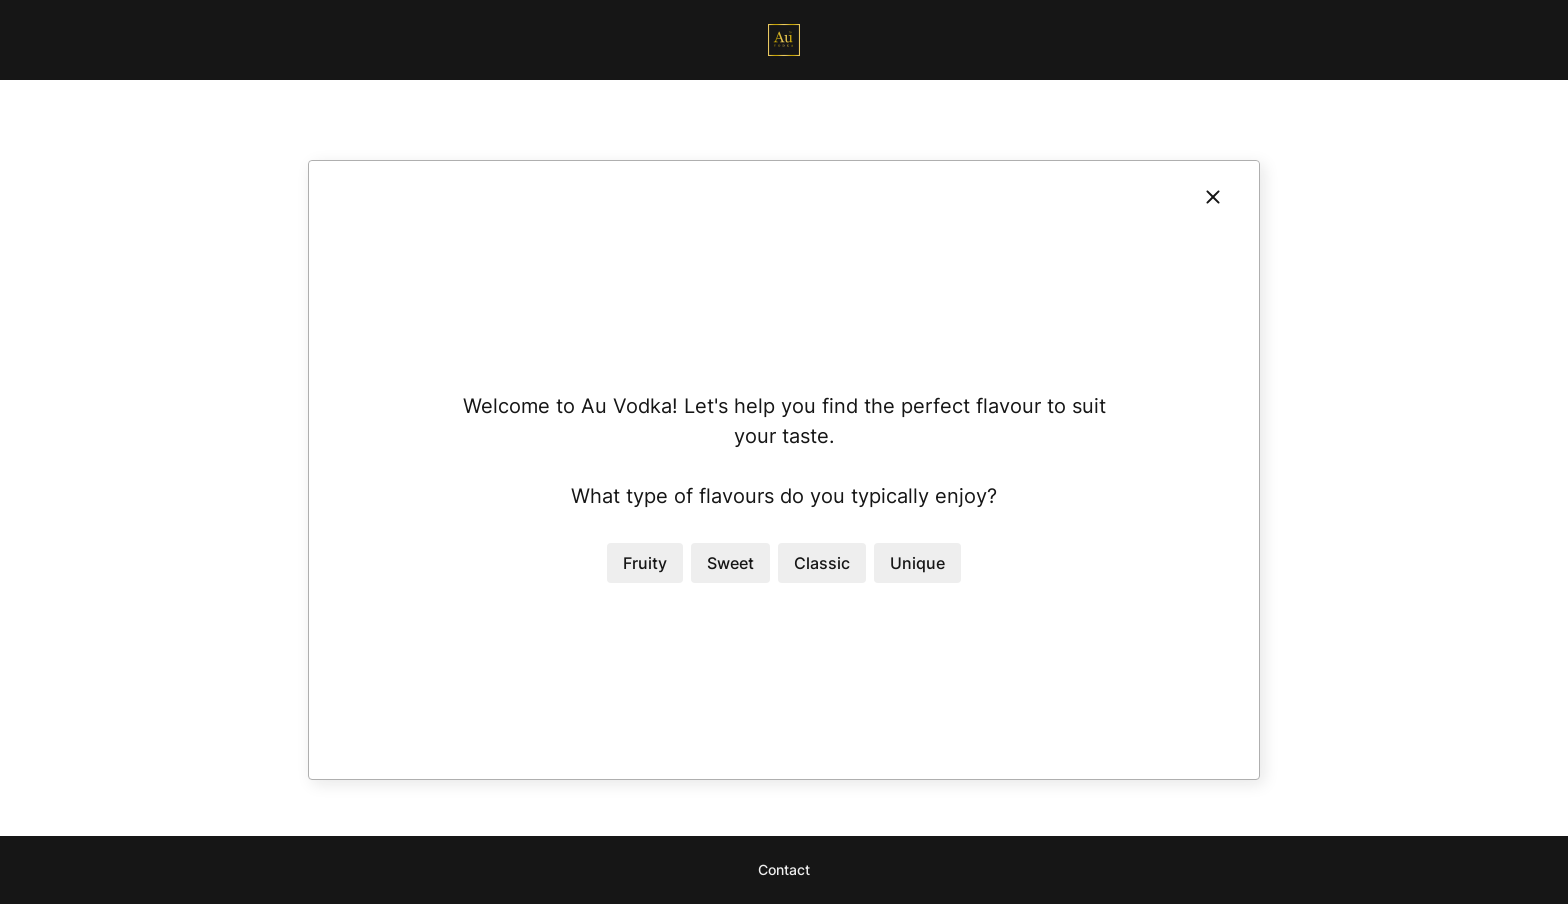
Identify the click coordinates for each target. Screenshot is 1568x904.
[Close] (1213, 197)
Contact (784, 869)
